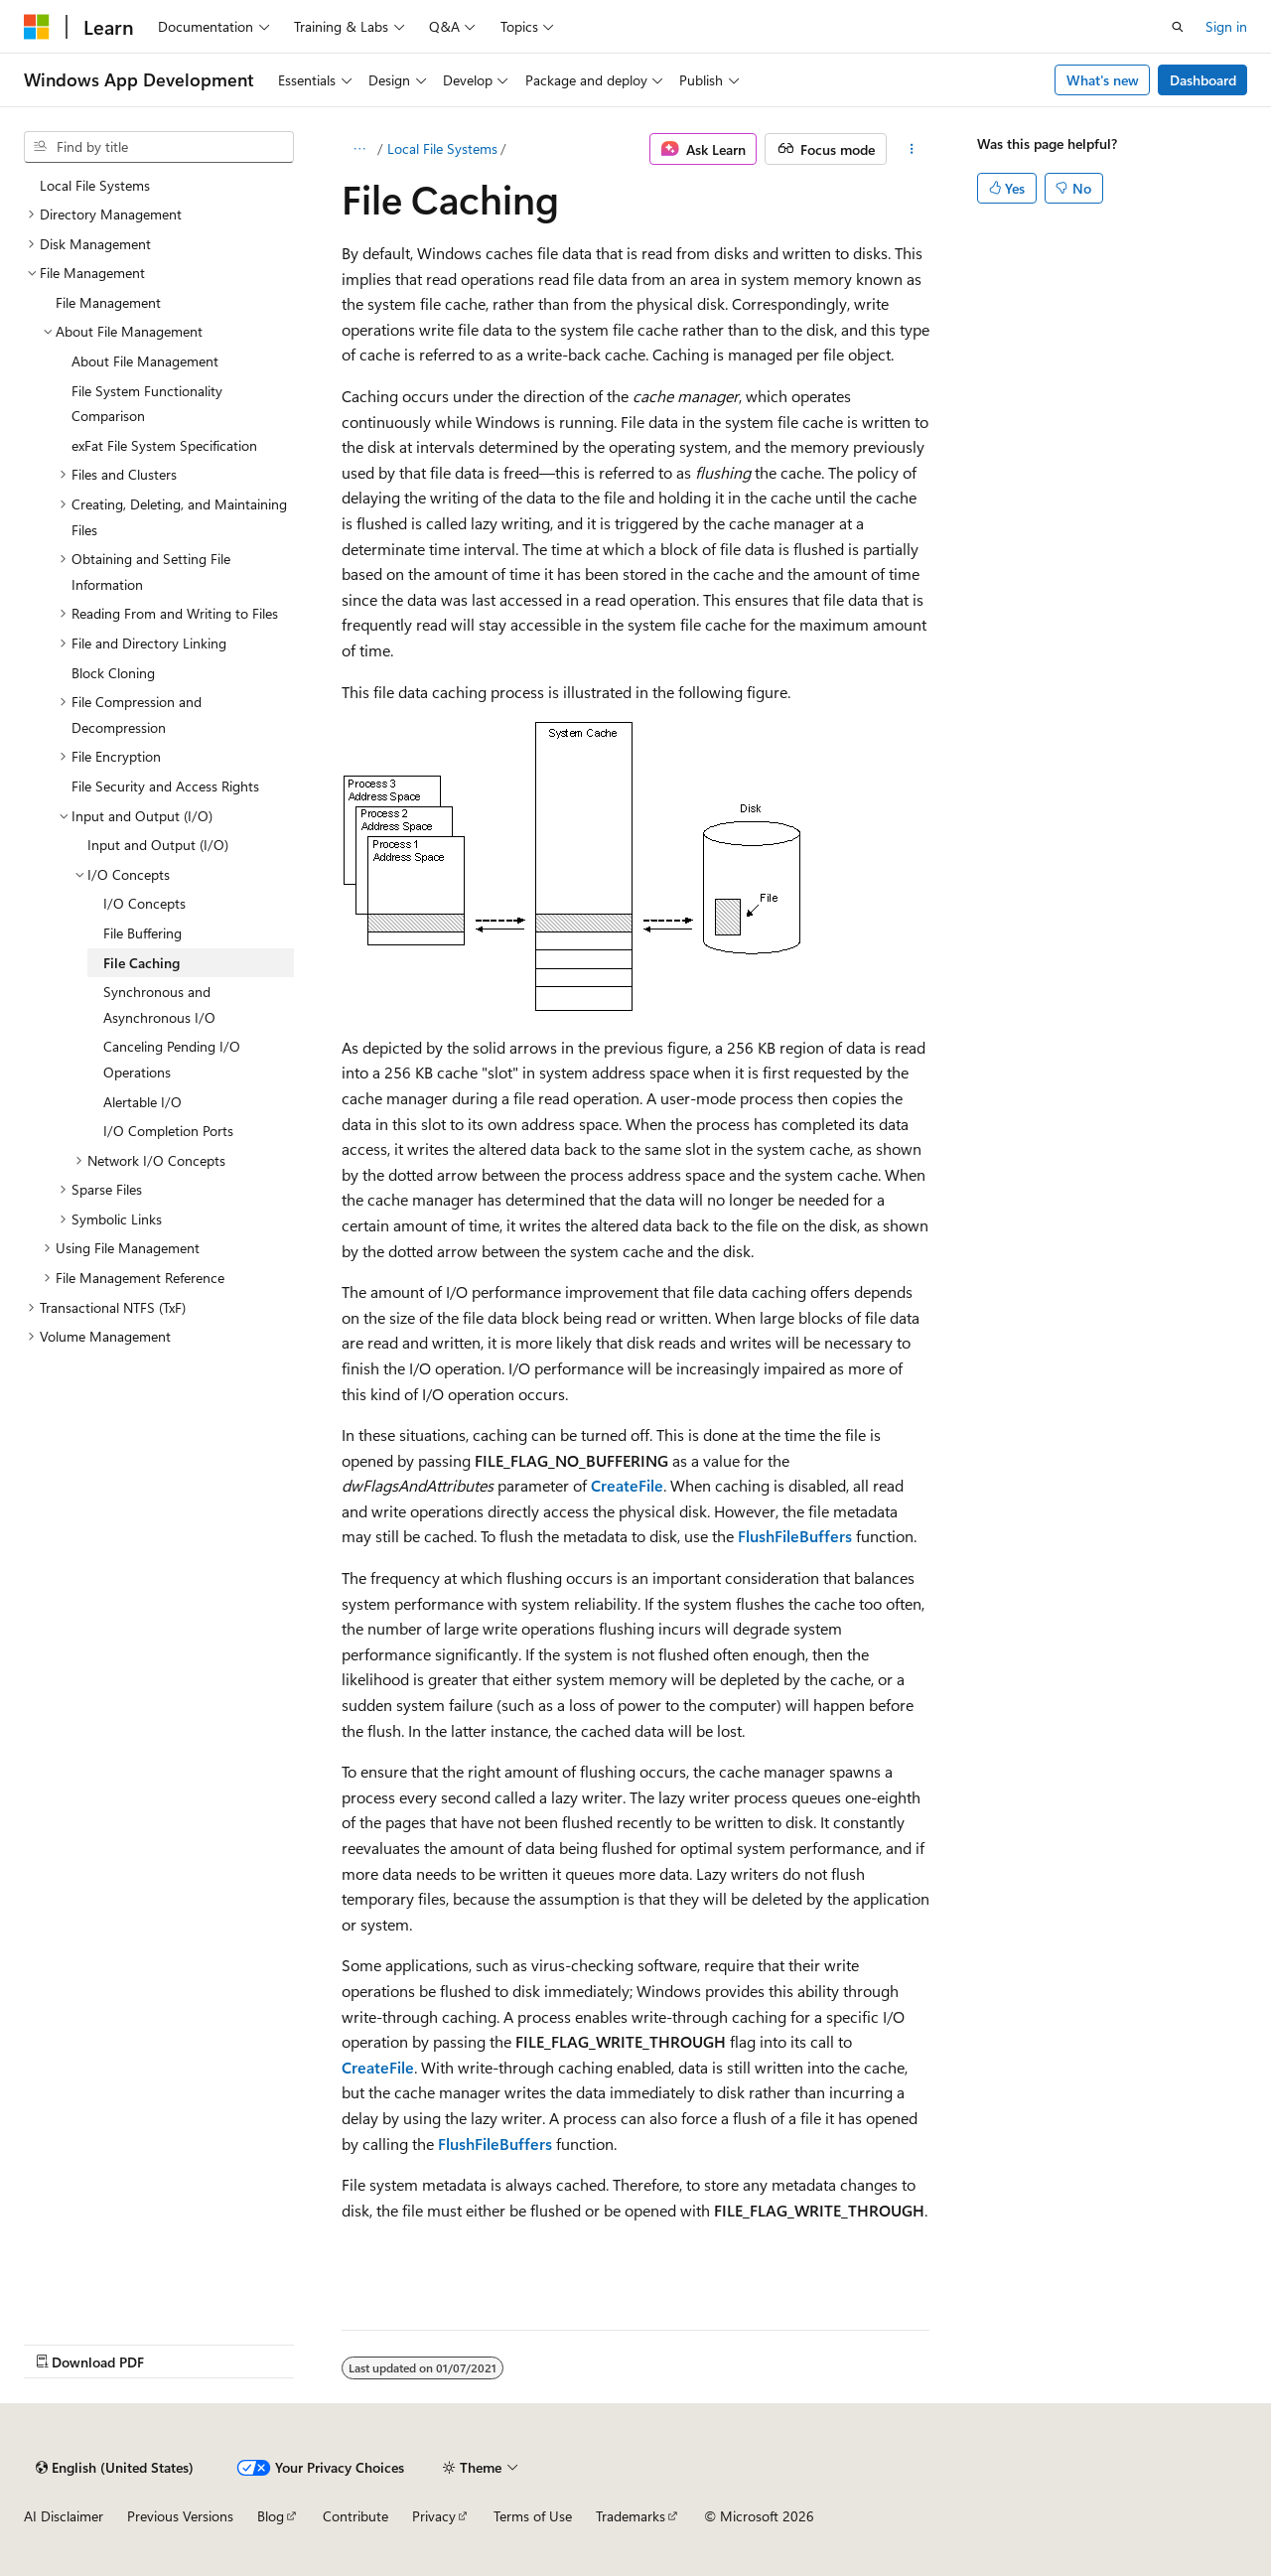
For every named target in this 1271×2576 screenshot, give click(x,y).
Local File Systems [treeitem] (95, 185)
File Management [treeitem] (108, 302)
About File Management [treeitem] (144, 361)
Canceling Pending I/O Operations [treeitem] (171, 1059)
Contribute (355, 2515)
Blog (270, 2515)
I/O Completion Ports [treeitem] (168, 1130)
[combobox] (159, 147)
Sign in (1226, 26)
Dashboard (1203, 80)
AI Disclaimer (63, 2515)
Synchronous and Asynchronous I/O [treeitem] (159, 1004)
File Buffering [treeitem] (142, 933)
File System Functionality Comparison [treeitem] (146, 403)
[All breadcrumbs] (359, 149)
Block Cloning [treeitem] (113, 672)
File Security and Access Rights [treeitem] (165, 786)
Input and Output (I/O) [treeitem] (157, 844)
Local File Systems (442, 148)
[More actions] (912, 149)
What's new (1102, 80)
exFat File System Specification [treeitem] (164, 445)
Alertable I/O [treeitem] (142, 1101)
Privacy (434, 2515)
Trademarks (630, 2515)
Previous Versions (180, 2515)
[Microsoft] (37, 27)
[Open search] (1178, 27)
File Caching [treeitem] (141, 962)
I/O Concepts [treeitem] (144, 903)
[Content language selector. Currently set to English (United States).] (115, 2468)
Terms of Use (533, 2515)
